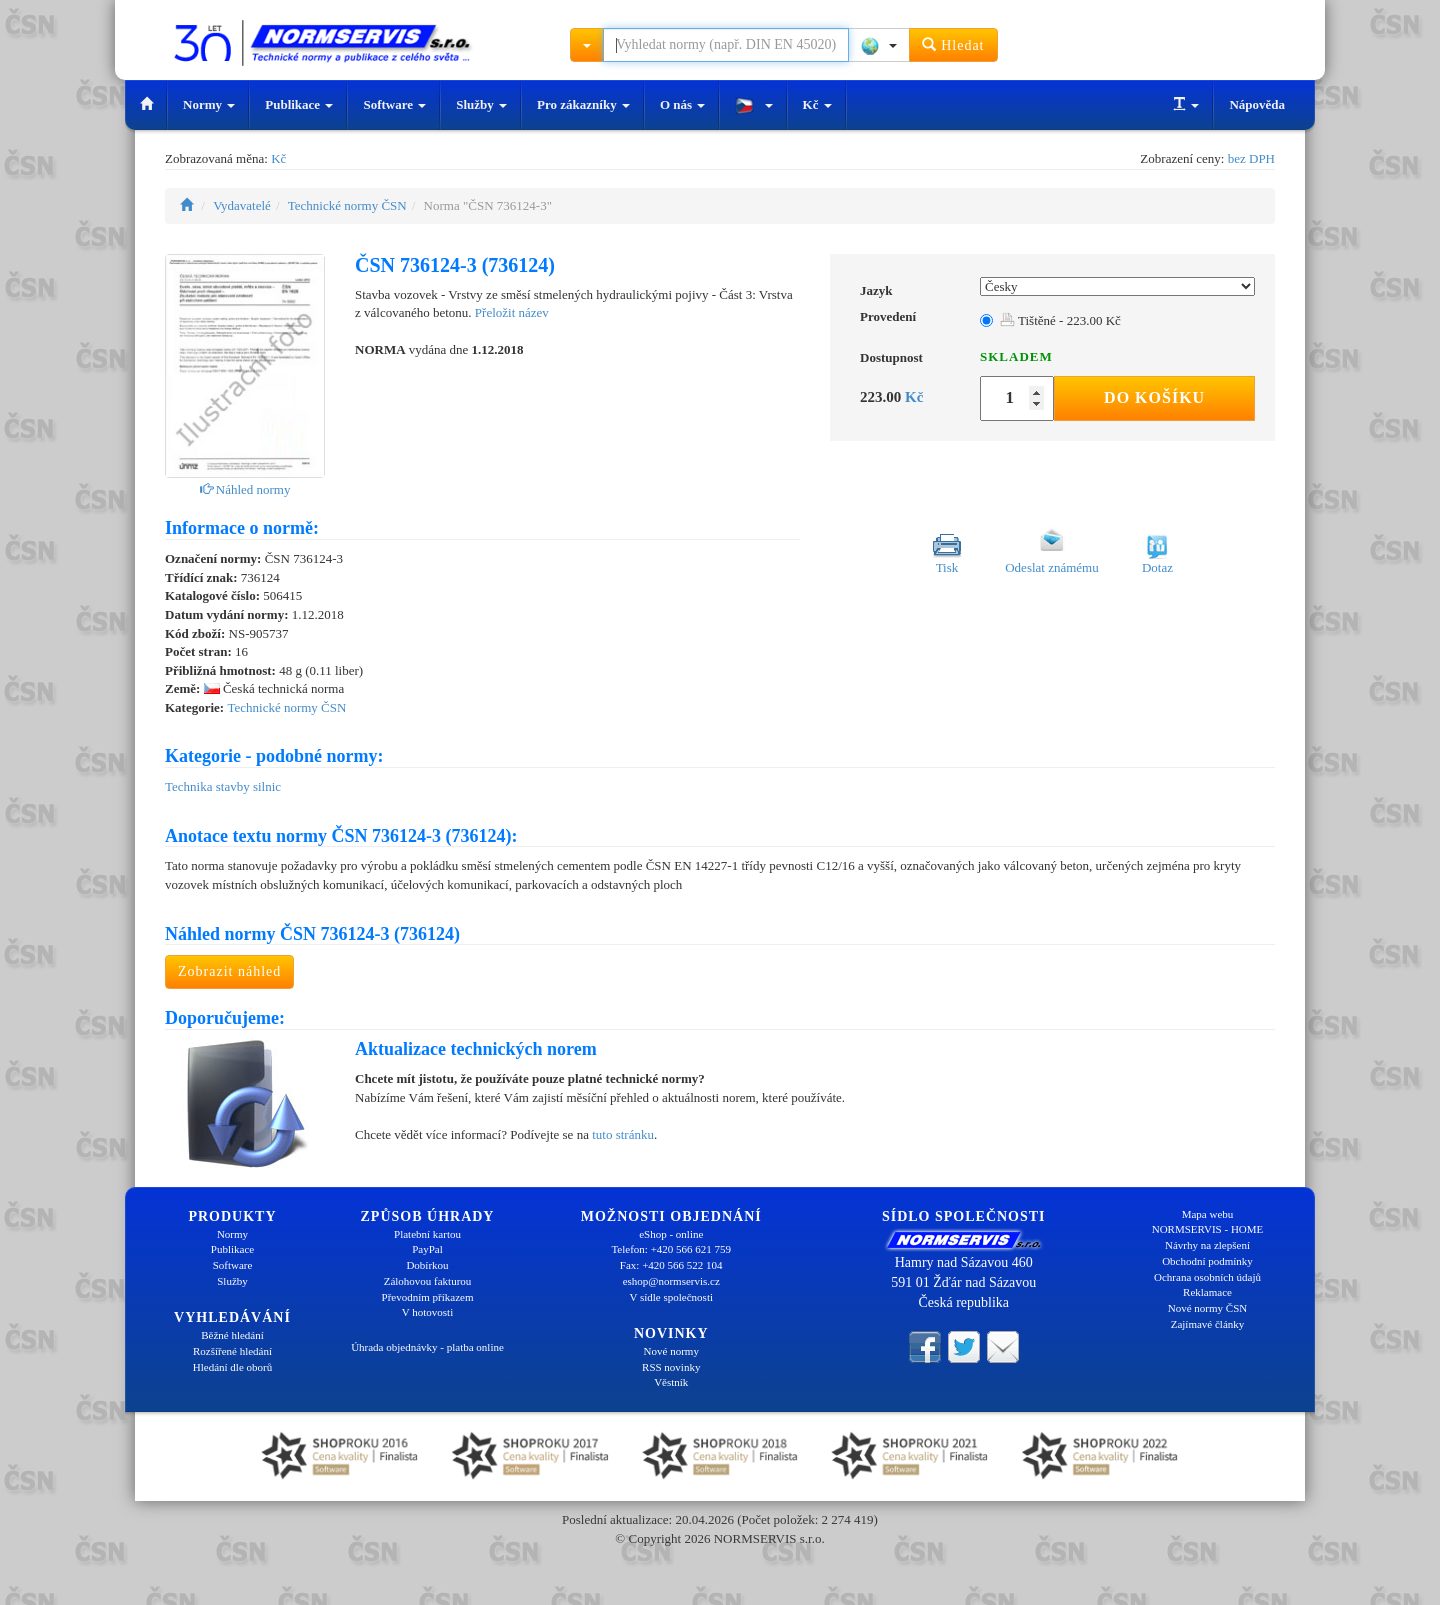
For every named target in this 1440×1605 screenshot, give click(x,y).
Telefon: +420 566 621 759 (671, 1249)
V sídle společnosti (671, 1297)
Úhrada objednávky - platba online (427, 1347)
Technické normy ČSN (347, 205)
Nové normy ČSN (1207, 1308)
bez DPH (1251, 158)
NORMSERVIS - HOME (1208, 1229)
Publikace (299, 104)
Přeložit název (512, 312)
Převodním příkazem (428, 1297)
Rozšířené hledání (232, 1351)
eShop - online (671, 1234)
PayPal (427, 1249)
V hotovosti (427, 1312)
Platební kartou (427, 1234)
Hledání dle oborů (232, 1367)
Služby (481, 104)
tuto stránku (623, 1134)
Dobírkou (427, 1265)
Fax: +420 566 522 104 (671, 1265)
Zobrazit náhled (229, 971)
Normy (209, 104)
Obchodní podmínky (1207, 1261)
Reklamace (1207, 1292)
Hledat (953, 44)
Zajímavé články (1208, 1324)
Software (394, 104)
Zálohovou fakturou (428, 1281)
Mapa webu (1208, 1214)
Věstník (671, 1382)
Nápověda (1257, 104)
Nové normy (671, 1351)
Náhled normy (245, 489)
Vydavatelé (242, 205)
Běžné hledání (232, 1335)
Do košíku (1154, 397)
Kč (817, 104)
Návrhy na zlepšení (1207, 1245)
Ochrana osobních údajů (1207, 1277)
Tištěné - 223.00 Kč (1060, 320)
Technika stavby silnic (223, 786)
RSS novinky (671, 1367)
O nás (682, 104)
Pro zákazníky (583, 104)
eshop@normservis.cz (671, 1281)
